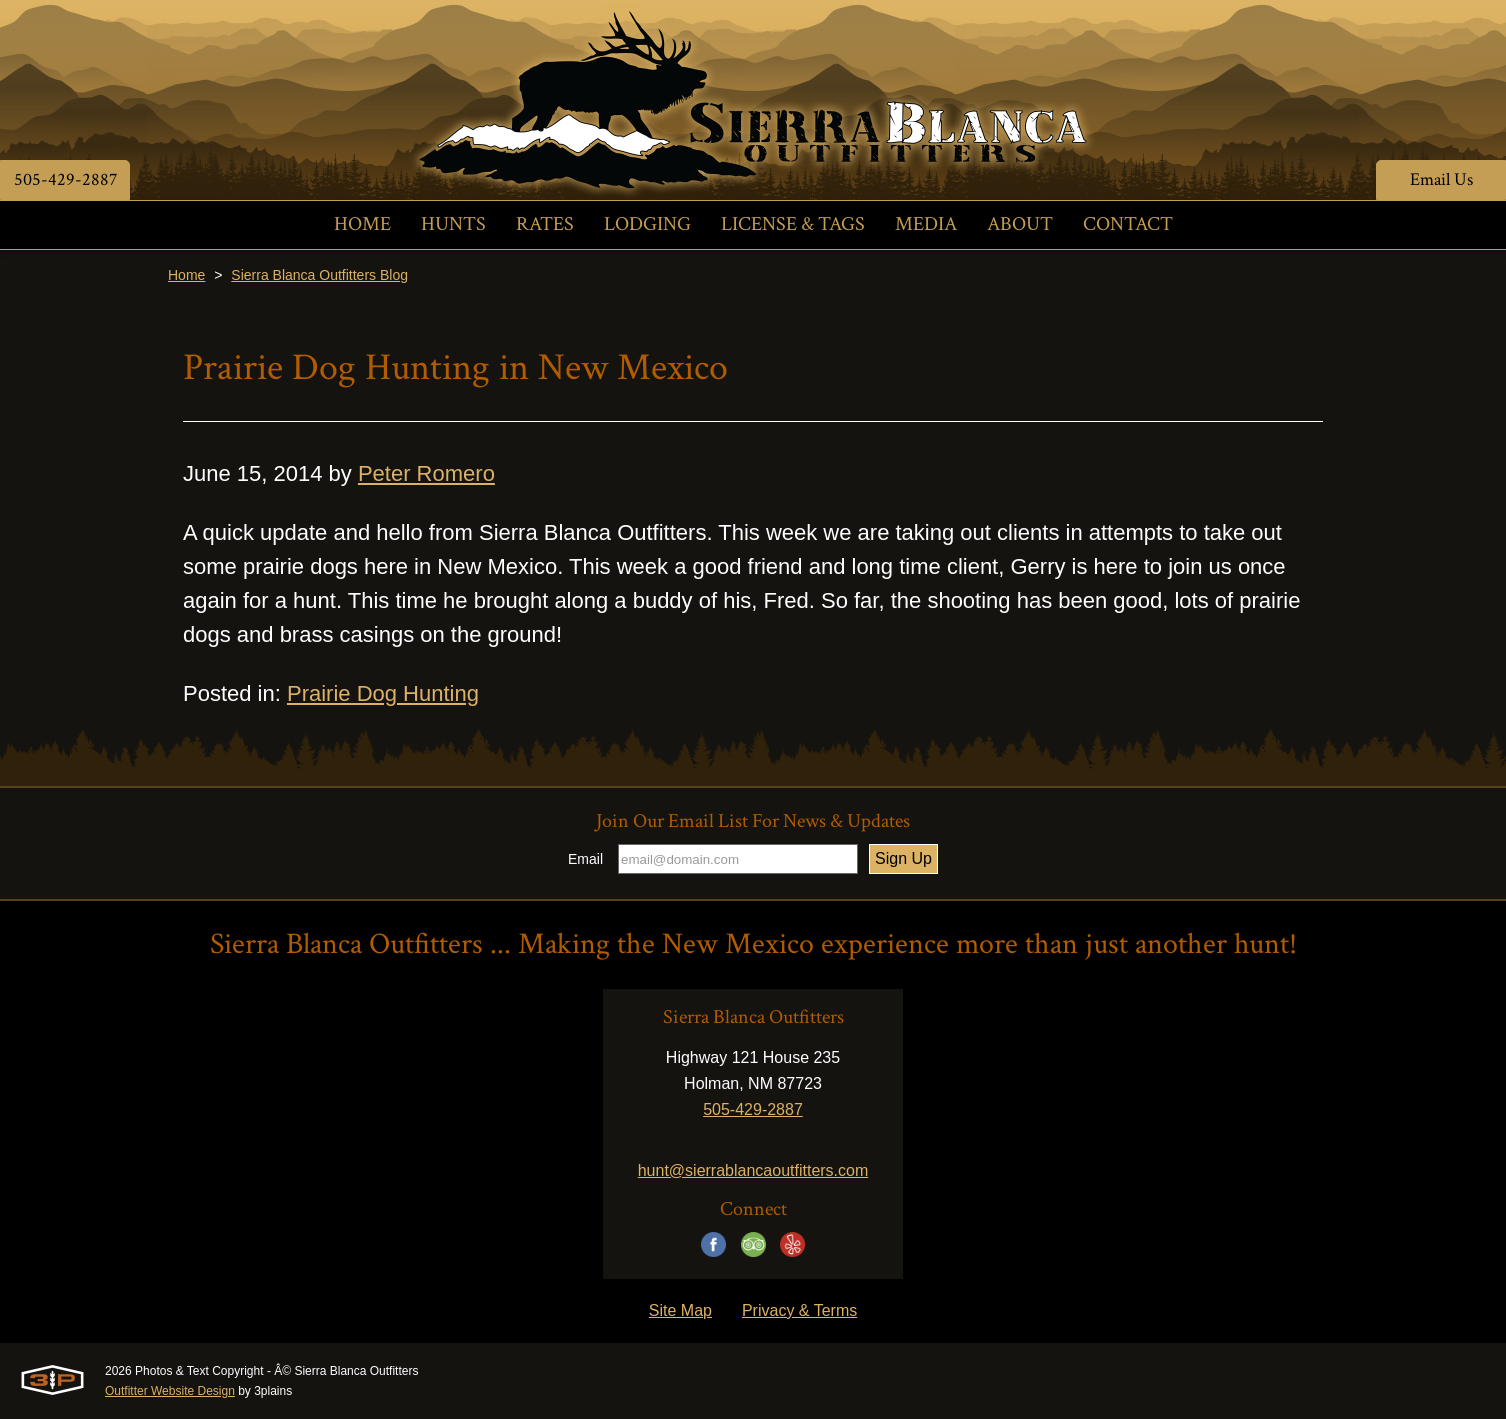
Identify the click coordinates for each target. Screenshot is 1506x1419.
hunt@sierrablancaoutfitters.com (753, 1170)
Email (585, 859)
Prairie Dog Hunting (383, 693)
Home (186, 275)
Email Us (1441, 179)
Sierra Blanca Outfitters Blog (319, 275)
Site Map (680, 1310)
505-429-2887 (65, 179)
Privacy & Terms (799, 1310)
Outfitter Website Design (170, 1391)
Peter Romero (426, 473)
